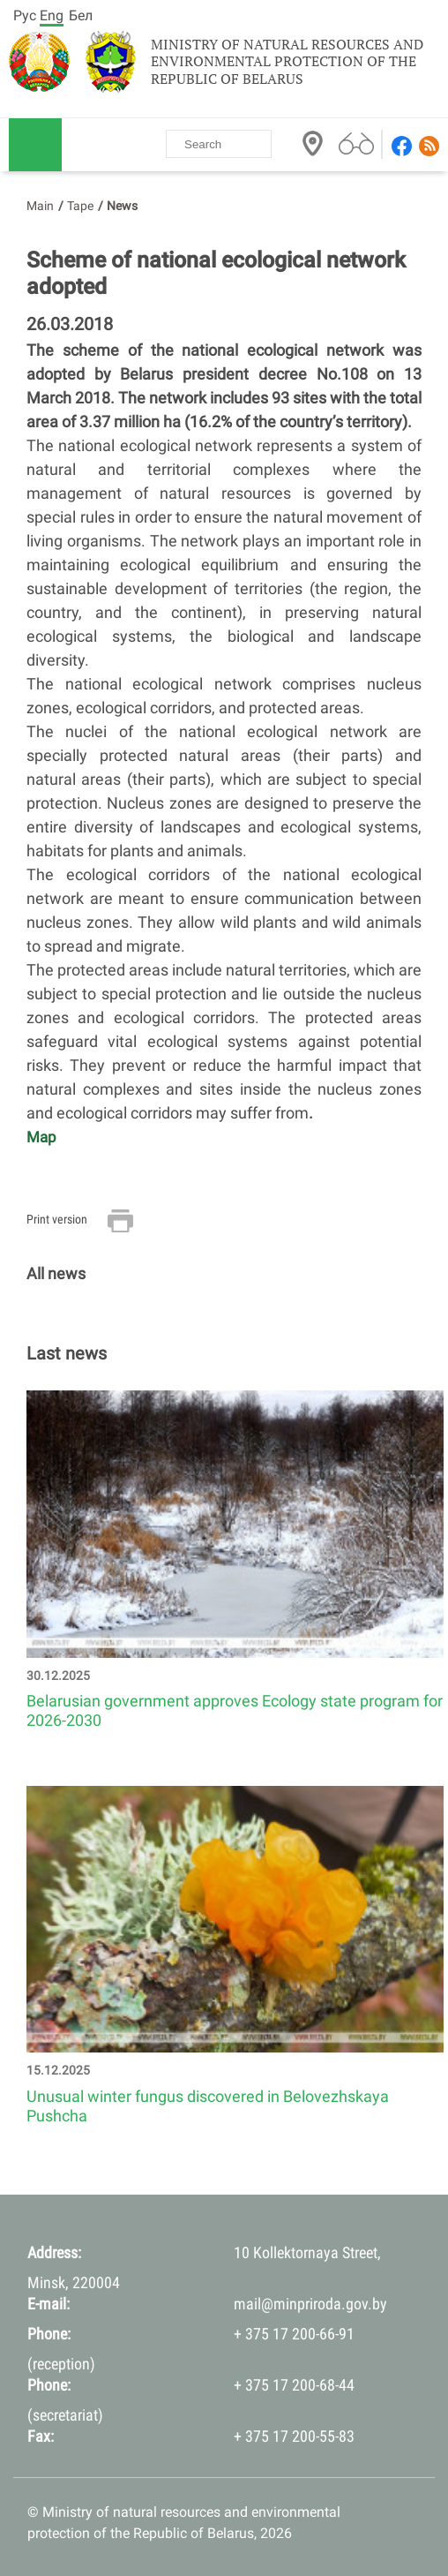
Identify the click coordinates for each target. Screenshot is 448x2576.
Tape (80, 206)
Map (41, 1137)
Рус (24, 15)
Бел (81, 15)
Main (40, 206)
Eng (51, 15)
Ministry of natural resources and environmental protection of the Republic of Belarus (287, 61)
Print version (56, 1219)
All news (56, 1273)
